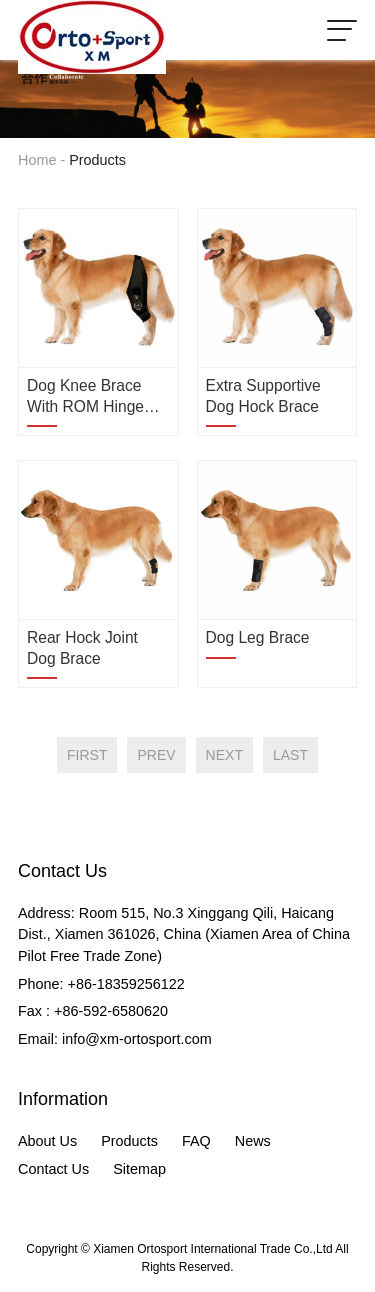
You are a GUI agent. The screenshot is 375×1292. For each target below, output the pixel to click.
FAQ (196, 1141)
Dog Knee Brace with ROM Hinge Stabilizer (85, 397)
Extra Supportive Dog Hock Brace (263, 395)
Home (37, 160)
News (253, 1141)
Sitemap (139, 1169)
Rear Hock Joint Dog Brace (82, 647)
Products (129, 1141)
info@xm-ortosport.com (137, 1039)
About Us (47, 1141)
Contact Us (53, 1169)
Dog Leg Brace (258, 637)
